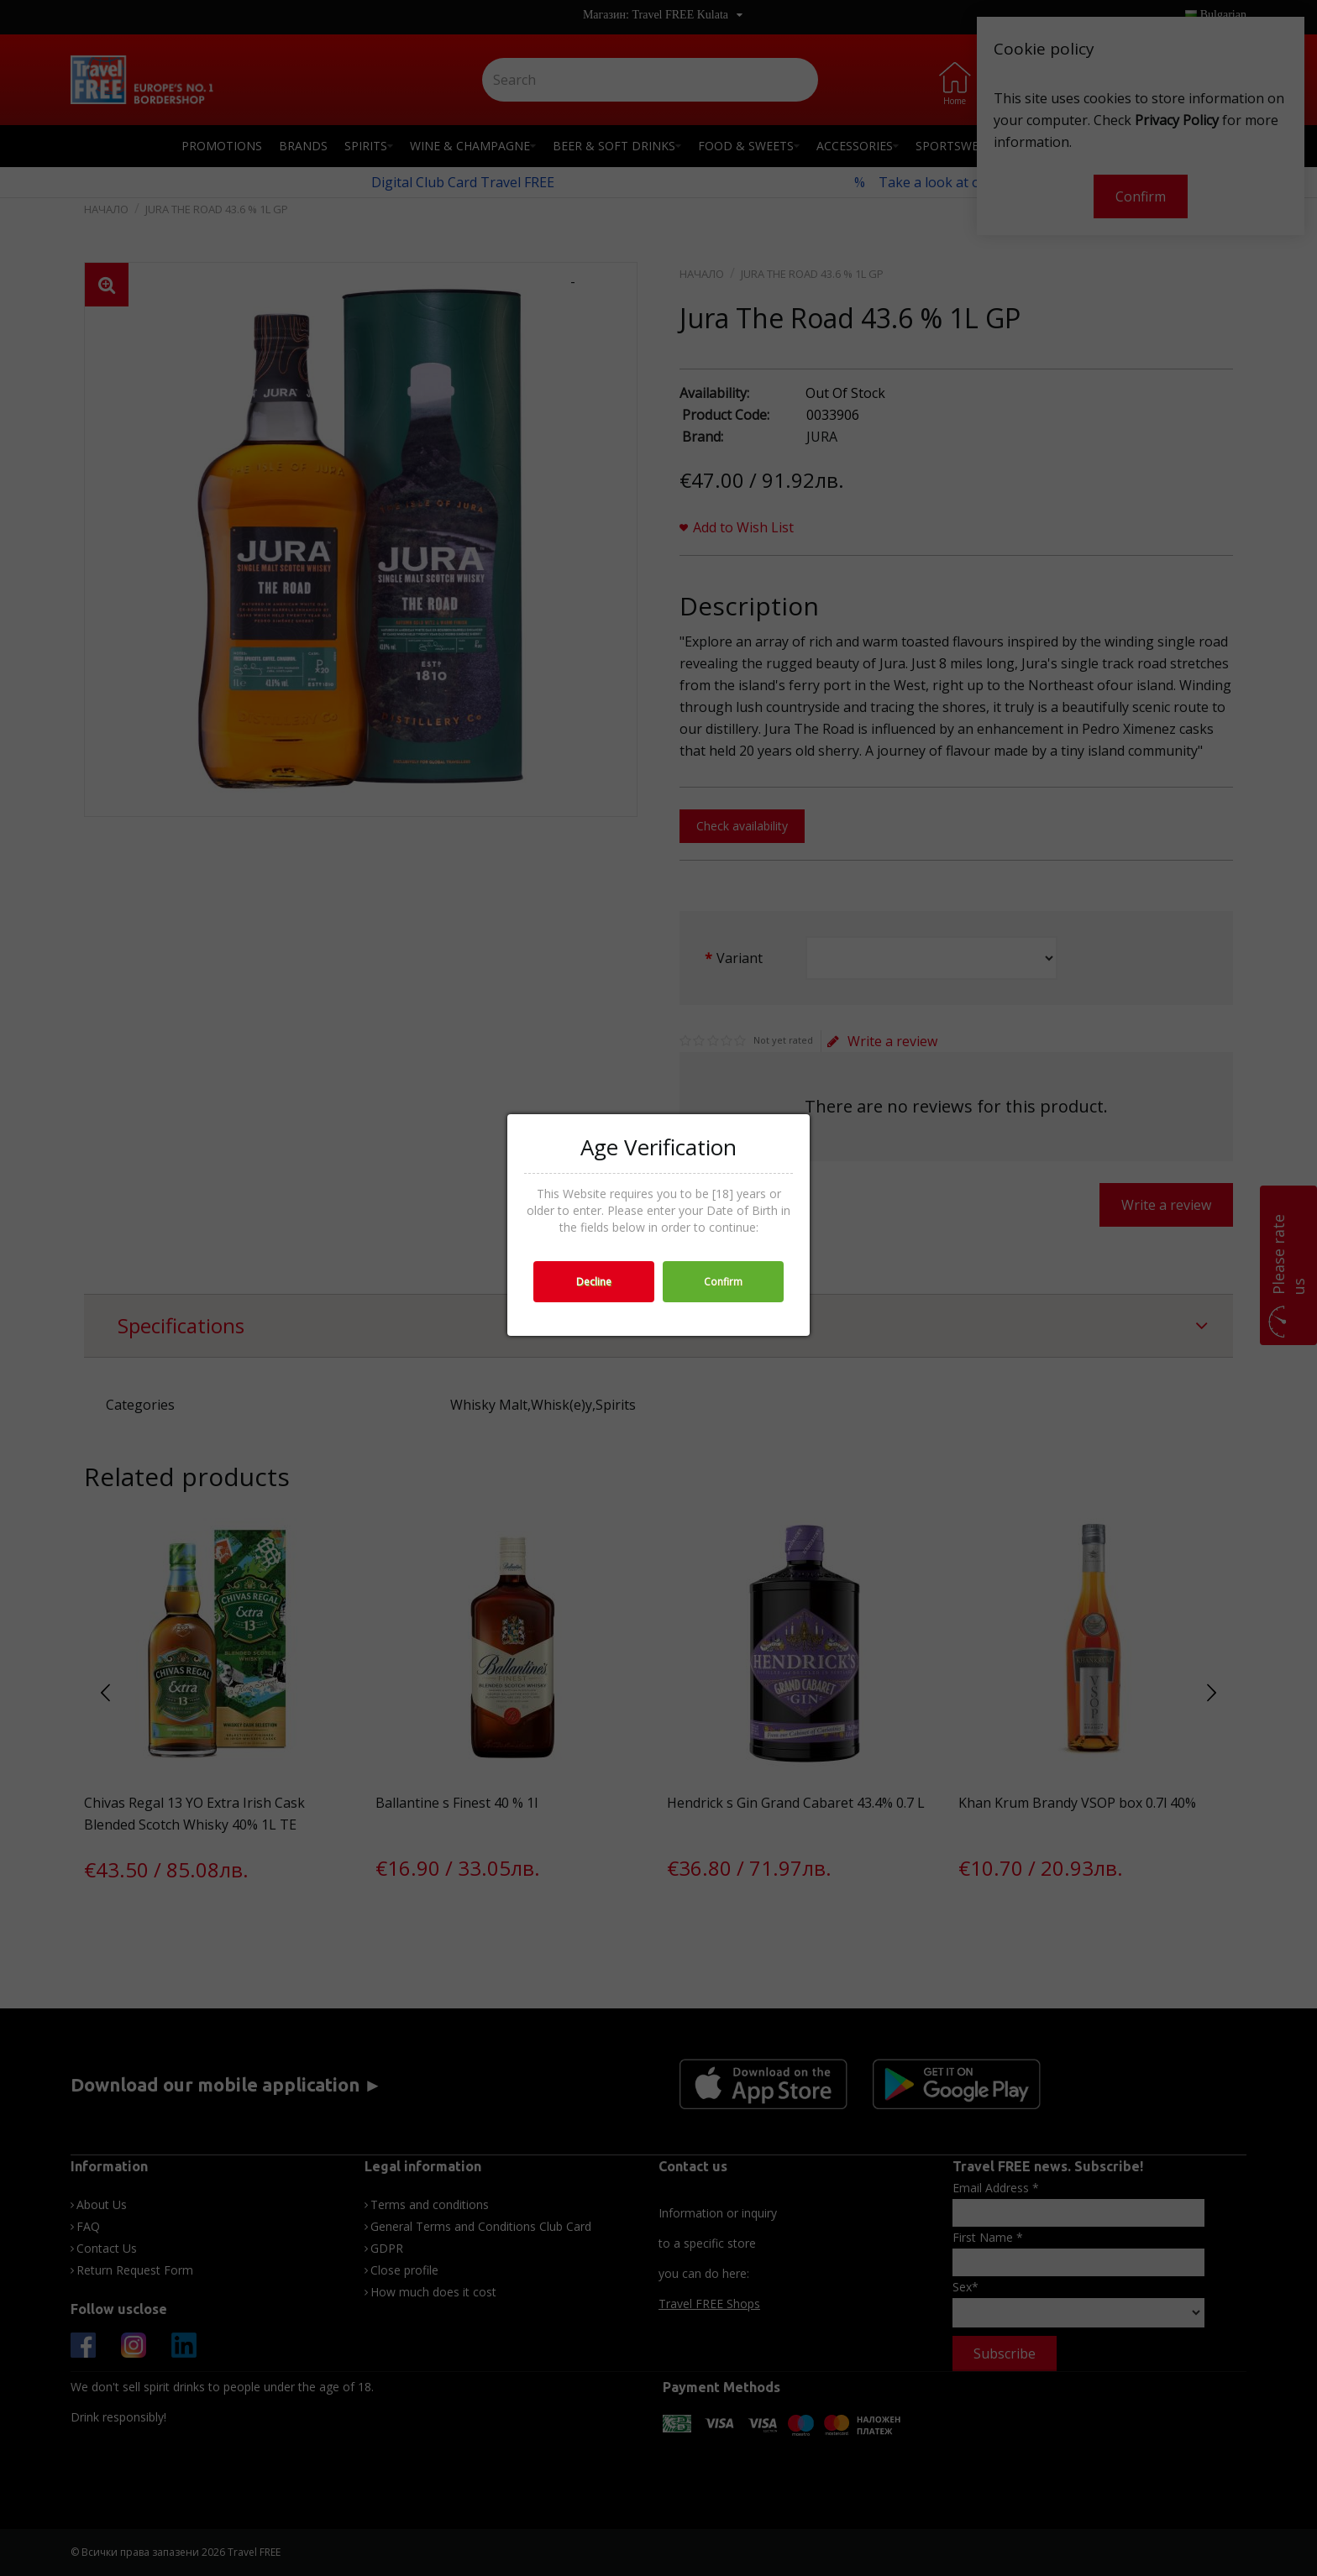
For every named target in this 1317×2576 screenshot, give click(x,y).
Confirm (723, 1282)
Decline (593, 1282)
